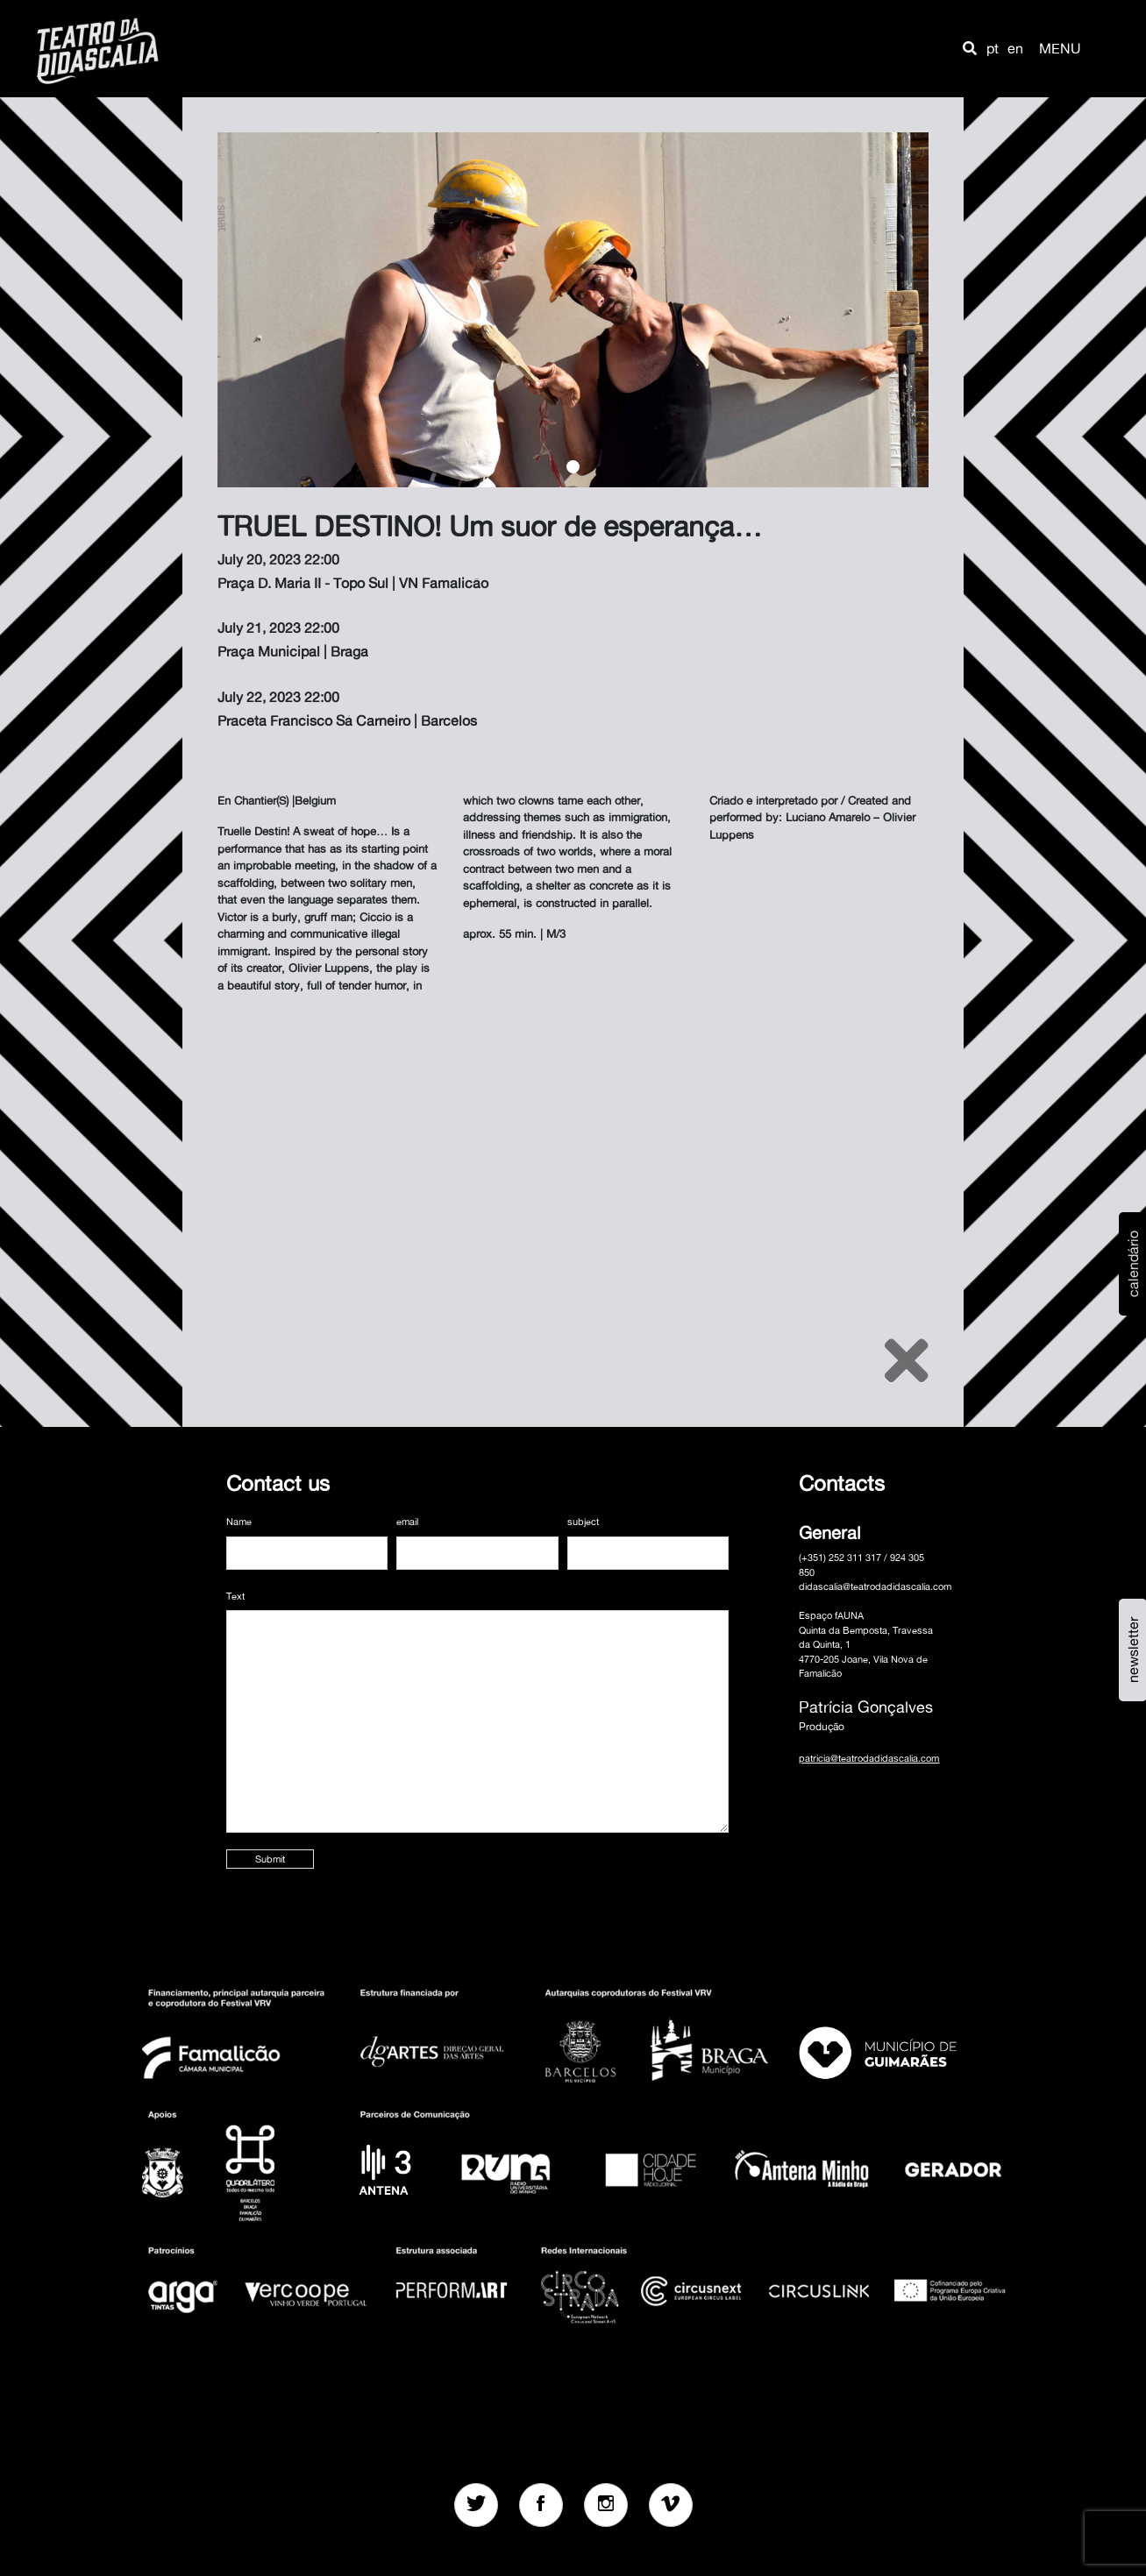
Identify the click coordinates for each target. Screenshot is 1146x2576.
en (1015, 48)
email (407, 1521)
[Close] (907, 1360)
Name (239, 1521)
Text (235, 1596)
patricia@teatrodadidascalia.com (869, 1758)
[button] (969, 48)
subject (583, 1521)
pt (992, 48)
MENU (1060, 48)
